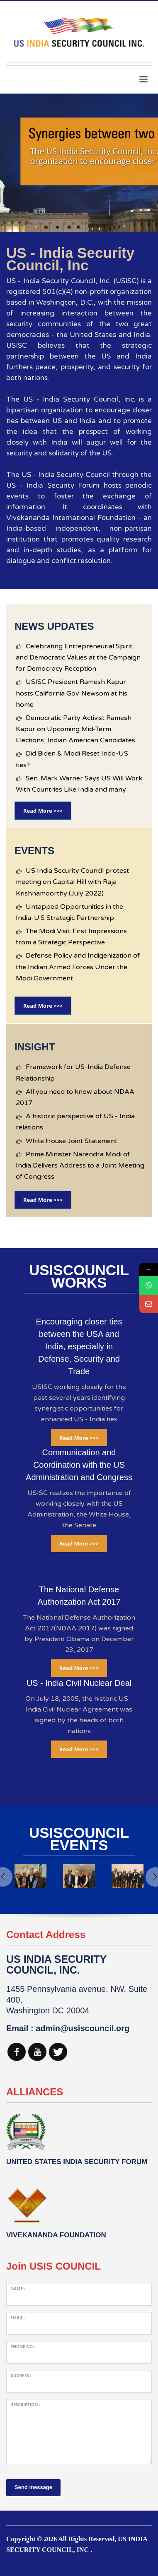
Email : (17, 2318)
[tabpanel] (79, 163)
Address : (20, 2376)
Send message (33, 2487)
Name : (17, 2289)
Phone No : (22, 2347)
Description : (25, 2404)
